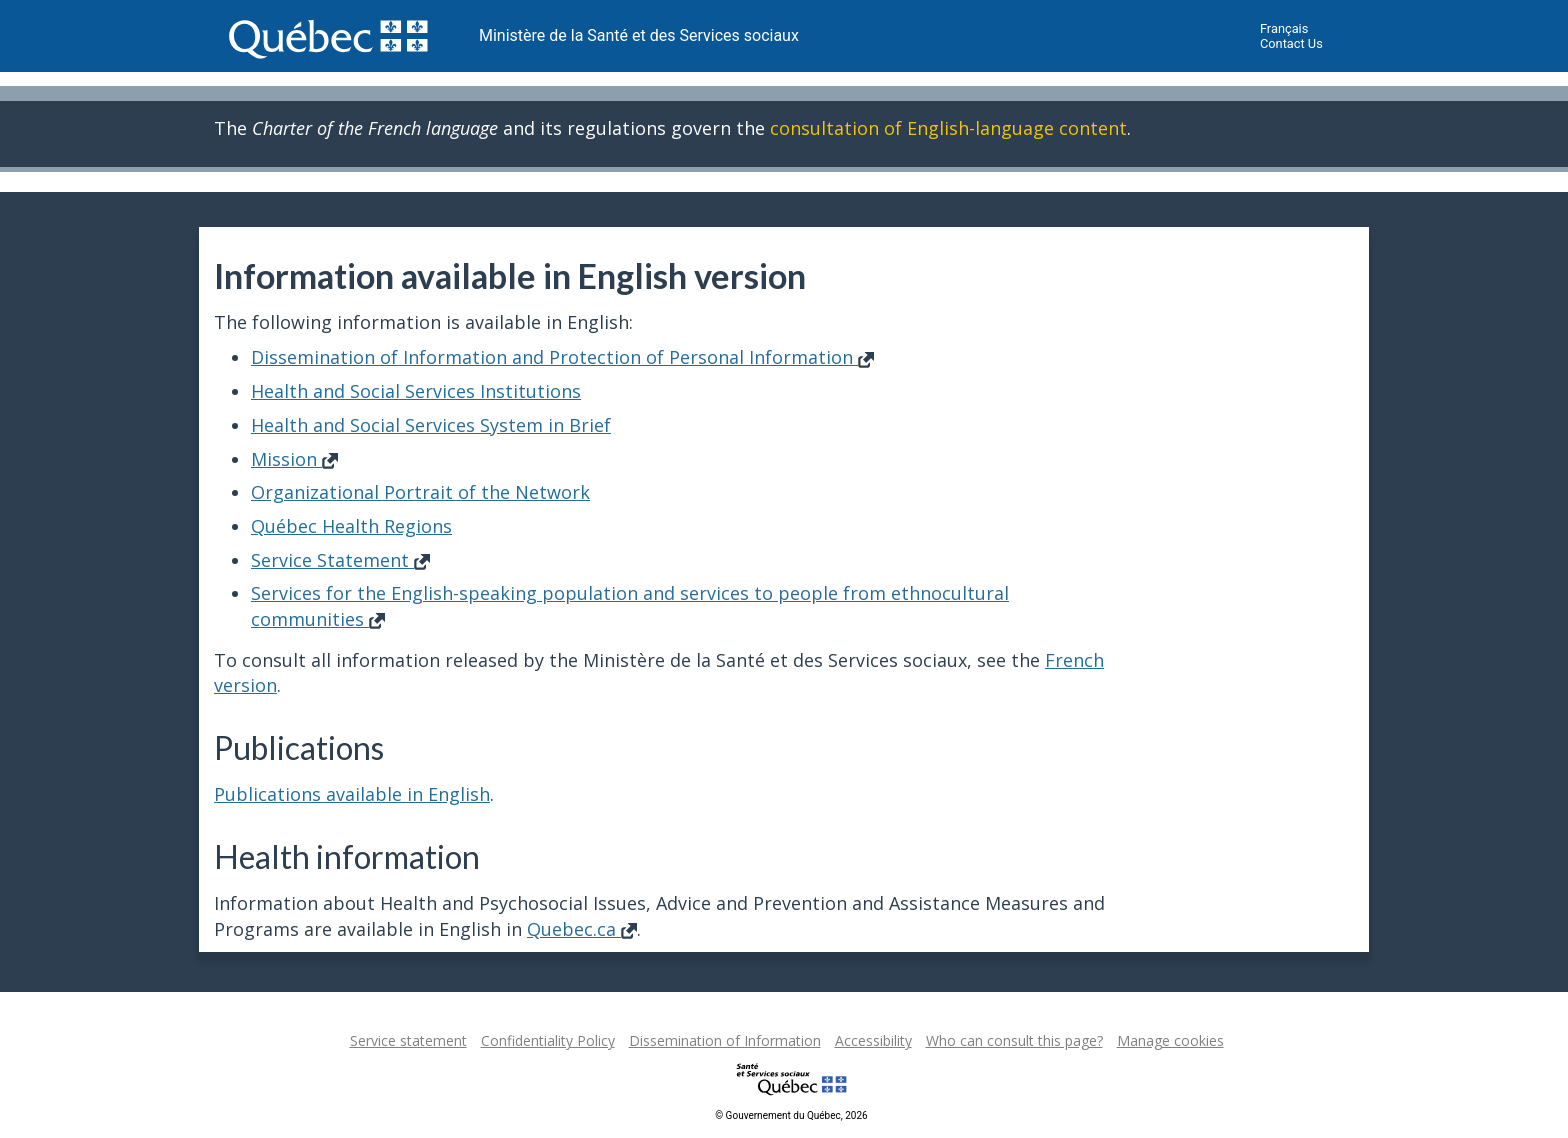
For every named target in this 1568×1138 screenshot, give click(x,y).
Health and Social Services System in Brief (431, 425)
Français (1284, 28)
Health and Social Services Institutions (416, 391)
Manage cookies (1170, 1040)
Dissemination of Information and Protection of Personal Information (562, 357)
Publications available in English (352, 794)
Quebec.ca (582, 929)
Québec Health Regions (351, 526)
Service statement (408, 1040)
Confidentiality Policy (548, 1040)
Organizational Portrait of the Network (420, 492)
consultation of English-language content (948, 128)
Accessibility (873, 1040)
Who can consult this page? (1014, 1040)
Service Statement (340, 560)
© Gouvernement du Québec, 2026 (791, 1115)
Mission (294, 459)
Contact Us (1291, 43)
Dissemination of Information (725, 1040)
